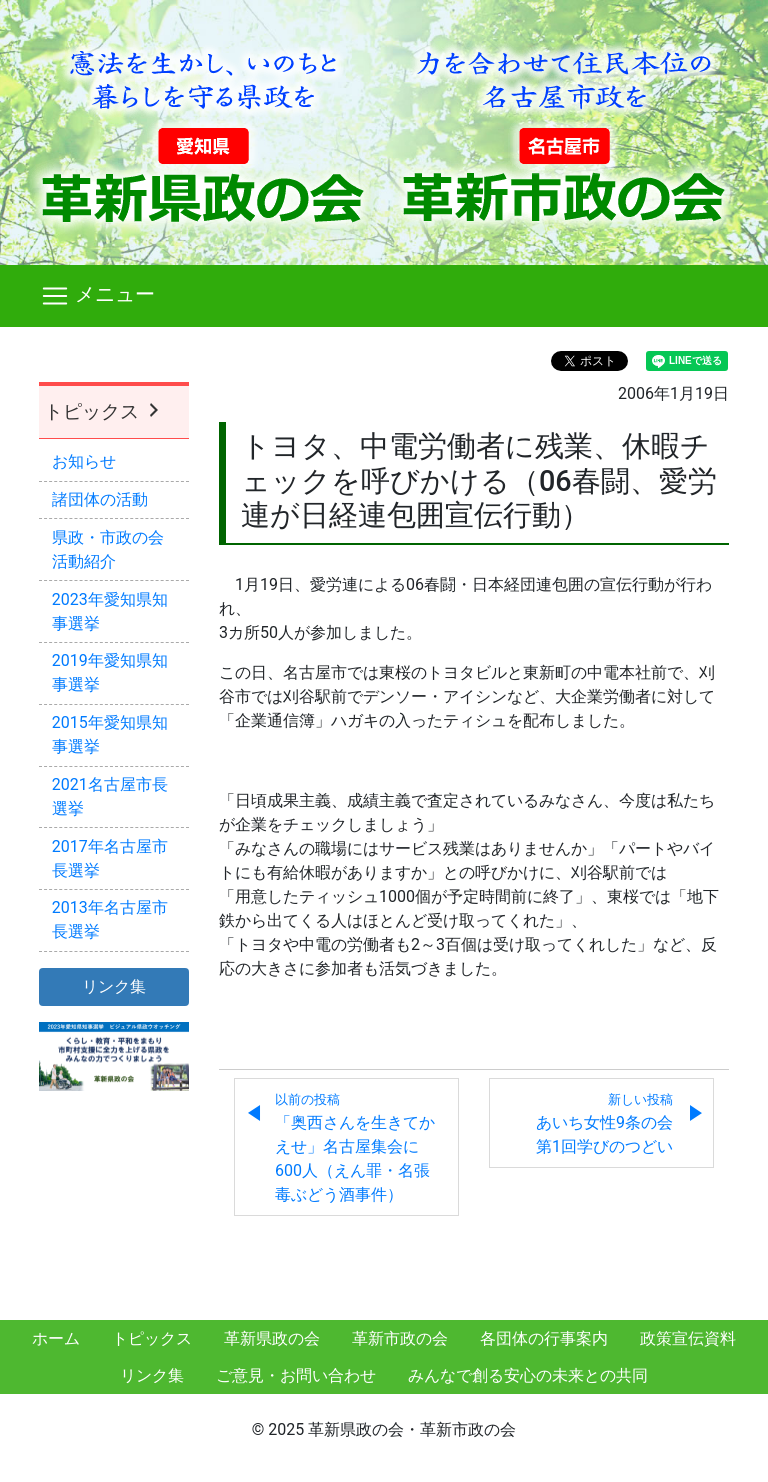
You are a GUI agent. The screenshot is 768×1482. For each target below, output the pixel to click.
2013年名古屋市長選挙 (110, 919)
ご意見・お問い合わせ (296, 1375)
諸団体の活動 (100, 499)
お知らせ (84, 461)
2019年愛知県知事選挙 (110, 672)
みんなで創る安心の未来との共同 (528, 1375)
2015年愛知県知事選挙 (110, 734)
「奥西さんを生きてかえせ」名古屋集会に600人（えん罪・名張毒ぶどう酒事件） (355, 1148)
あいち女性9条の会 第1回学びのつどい (612, 1124)
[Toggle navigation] (384, 296)
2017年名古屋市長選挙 (110, 858)
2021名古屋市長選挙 (110, 796)
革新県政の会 (272, 1338)
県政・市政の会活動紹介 (108, 549)
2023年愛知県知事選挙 (110, 611)
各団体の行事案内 (544, 1338)
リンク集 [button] (114, 986)
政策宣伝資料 (688, 1338)
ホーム (56, 1338)
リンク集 (152, 1375)
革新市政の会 (400, 1338)
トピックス (104, 411)
